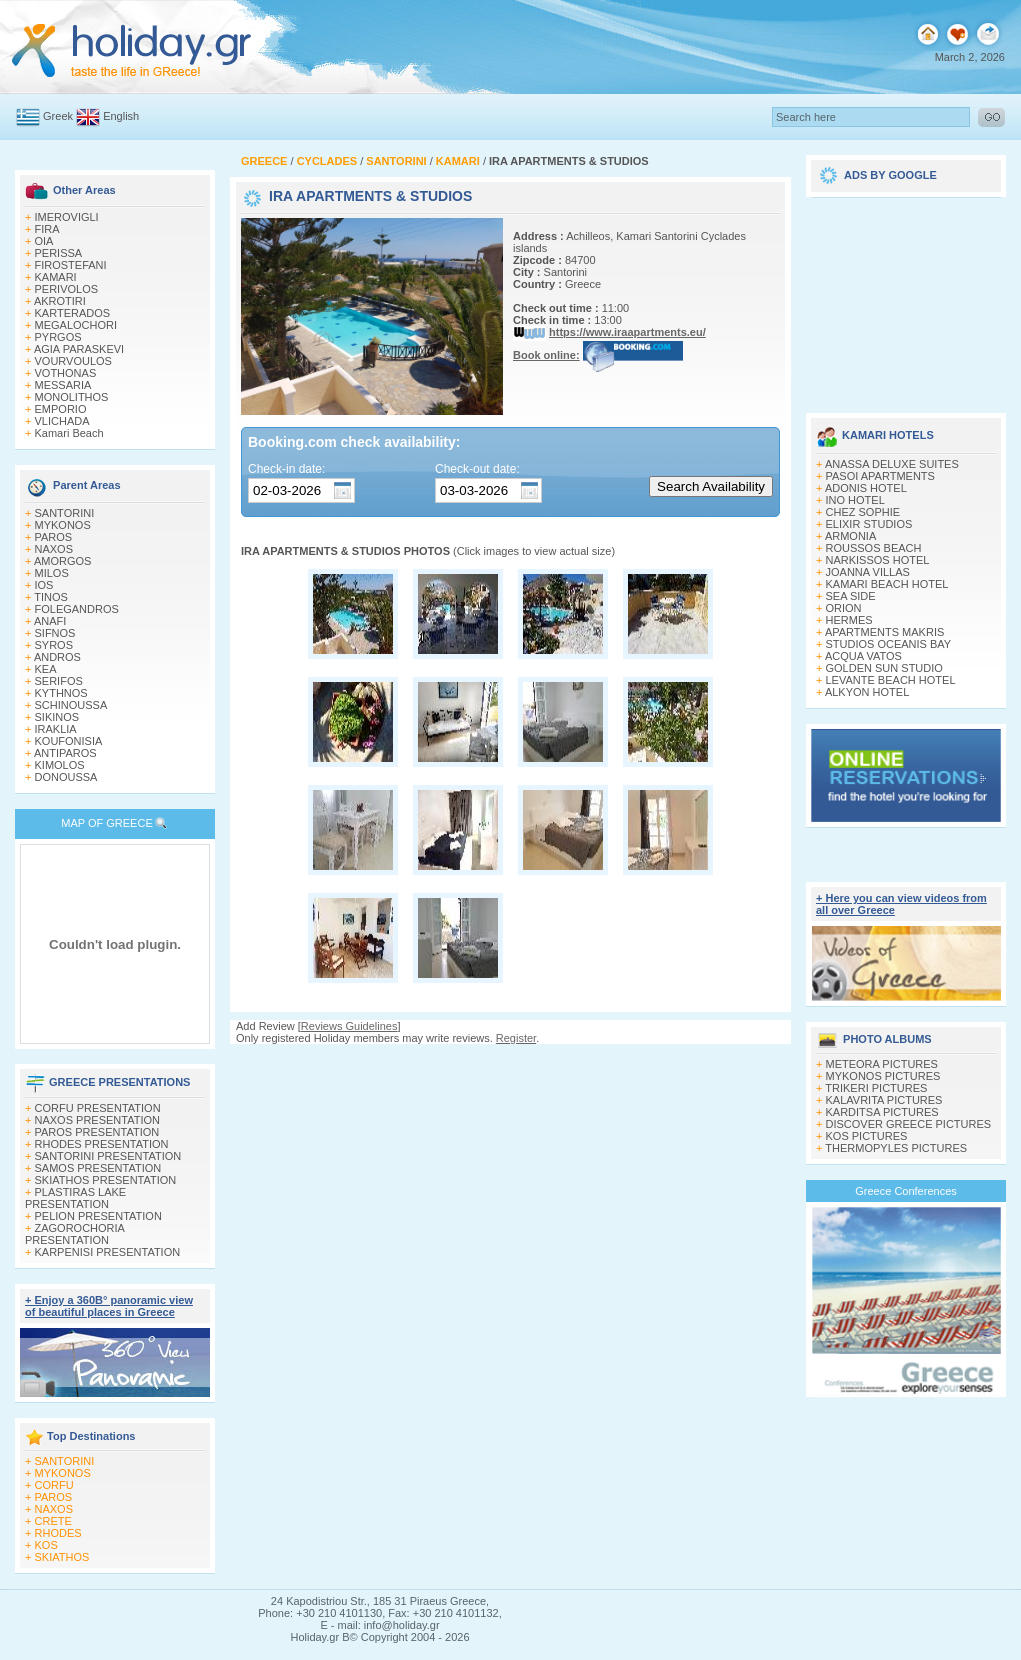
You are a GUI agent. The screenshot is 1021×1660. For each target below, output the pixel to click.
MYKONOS (63, 525)
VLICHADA (62, 421)
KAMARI (56, 277)
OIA (44, 241)
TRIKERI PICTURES (876, 1088)
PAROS (54, 537)
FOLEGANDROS (77, 609)
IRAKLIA (56, 729)
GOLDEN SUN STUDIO (884, 668)
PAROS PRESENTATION (97, 1132)
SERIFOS (59, 681)
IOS (44, 585)
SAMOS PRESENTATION (98, 1168)
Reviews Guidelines (349, 1026)
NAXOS (54, 549)
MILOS (52, 573)
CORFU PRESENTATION (98, 1108)
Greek (58, 116)
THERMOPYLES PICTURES (896, 1148)
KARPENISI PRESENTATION (108, 1252)
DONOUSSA (66, 777)
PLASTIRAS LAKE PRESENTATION (75, 1198)
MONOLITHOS (72, 397)
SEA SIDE (851, 596)
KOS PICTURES (867, 1136)
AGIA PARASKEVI (79, 349)
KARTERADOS (73, 313)
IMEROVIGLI (67, 217)
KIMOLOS (60, 765)
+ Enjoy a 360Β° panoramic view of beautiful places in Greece (109, 1306)
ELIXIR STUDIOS (869, 524)
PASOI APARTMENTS (880, 476)
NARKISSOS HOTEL (878, 560)
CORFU (54, 1485)
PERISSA (59, 253)
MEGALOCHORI (76, 325)
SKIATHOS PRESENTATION (106, 1180)
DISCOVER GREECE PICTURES (909, 1124)
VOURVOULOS (73, 361)
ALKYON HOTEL (867, 692)
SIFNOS (55, 633)
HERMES (849, 620)
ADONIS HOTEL (866, 488)
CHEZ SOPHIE (863, 512)
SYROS (54, 645)
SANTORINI (65, 513)
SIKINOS (57, 717)
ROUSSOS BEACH (874, 548)
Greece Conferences (906, 1191)
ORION (844, 608)
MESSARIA (63, 385)
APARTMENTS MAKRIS (884, 632)
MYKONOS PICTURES (883, 1076)
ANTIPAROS (65, 753)
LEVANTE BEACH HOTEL (891, 680)
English (121, 116)
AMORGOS (62, 561)
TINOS (51, 597)
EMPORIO (61, 409)
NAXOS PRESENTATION (98, 1120)
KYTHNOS (61, 693)
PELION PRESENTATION (98, 1216)
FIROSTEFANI (71, 265)
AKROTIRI (60, 301)
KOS (46, 1545)
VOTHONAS (66, 373)
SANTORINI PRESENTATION (108, 1156)
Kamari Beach (69, 433)
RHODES (58, 1533)
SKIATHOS (62, 1557)
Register (516, 1038)
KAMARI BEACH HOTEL (887, 584)
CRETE (53, 1521)
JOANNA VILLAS (868, 572)
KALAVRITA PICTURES (884, 1100)
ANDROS (57, 657)
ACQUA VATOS (863, 656)
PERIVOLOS (67, 289)
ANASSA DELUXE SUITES (892, 464)
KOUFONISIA (69, 741)
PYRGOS (58, 337)
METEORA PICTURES (882, 1064)
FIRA (47, 229)
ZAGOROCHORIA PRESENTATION (74, 1234)
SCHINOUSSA (71, 705)
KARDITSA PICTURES (882, 1112)
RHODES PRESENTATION (102, 1144)
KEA (46, 669)
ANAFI (50, 621)
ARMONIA (850, 536)
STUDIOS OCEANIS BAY (889, 644)
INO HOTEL (855, 500)
